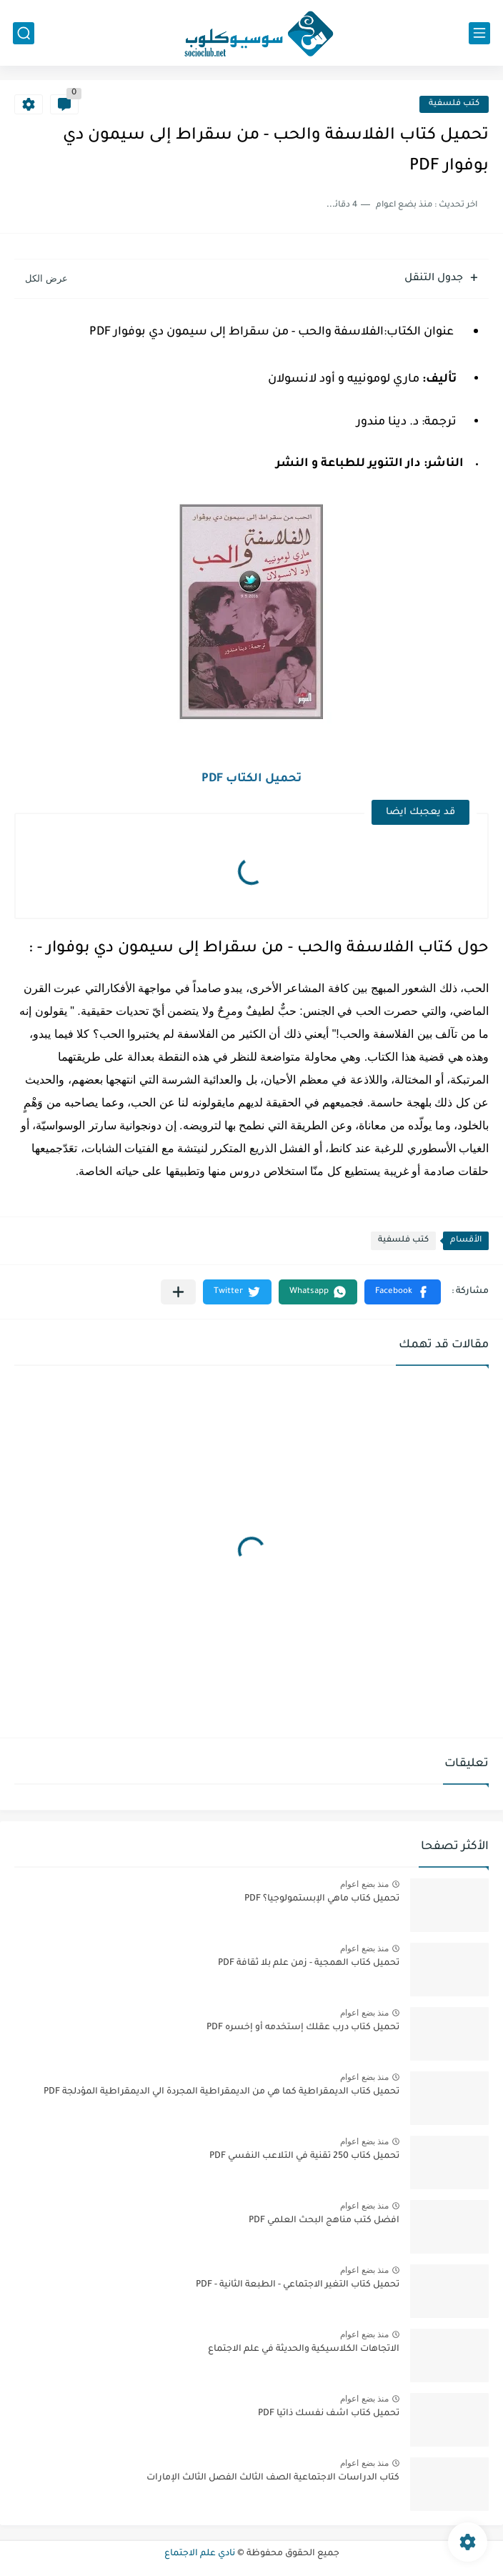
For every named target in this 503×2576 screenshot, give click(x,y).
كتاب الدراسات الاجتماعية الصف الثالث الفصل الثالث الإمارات (272, 2478)
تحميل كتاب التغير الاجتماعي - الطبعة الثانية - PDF (297, 2285)
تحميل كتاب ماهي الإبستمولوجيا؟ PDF (321, 1899)
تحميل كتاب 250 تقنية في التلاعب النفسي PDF (304, 2156)
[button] (402, 1291)
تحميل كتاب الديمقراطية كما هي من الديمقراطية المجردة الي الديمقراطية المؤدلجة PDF (221, 2092)
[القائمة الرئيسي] (479, 33)
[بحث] (23, 33)
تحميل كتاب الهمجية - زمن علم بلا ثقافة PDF (308, 1963)
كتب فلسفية (454, 104)
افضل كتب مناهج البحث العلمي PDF (324, 2221)
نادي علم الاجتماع (199, 2554)
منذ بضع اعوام (364, 1884)
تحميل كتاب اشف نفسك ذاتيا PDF (328, 2414)
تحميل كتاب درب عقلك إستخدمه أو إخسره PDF (302, 2028)
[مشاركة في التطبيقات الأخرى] (178, 1291)
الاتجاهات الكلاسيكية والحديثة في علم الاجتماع (303, 2349)
